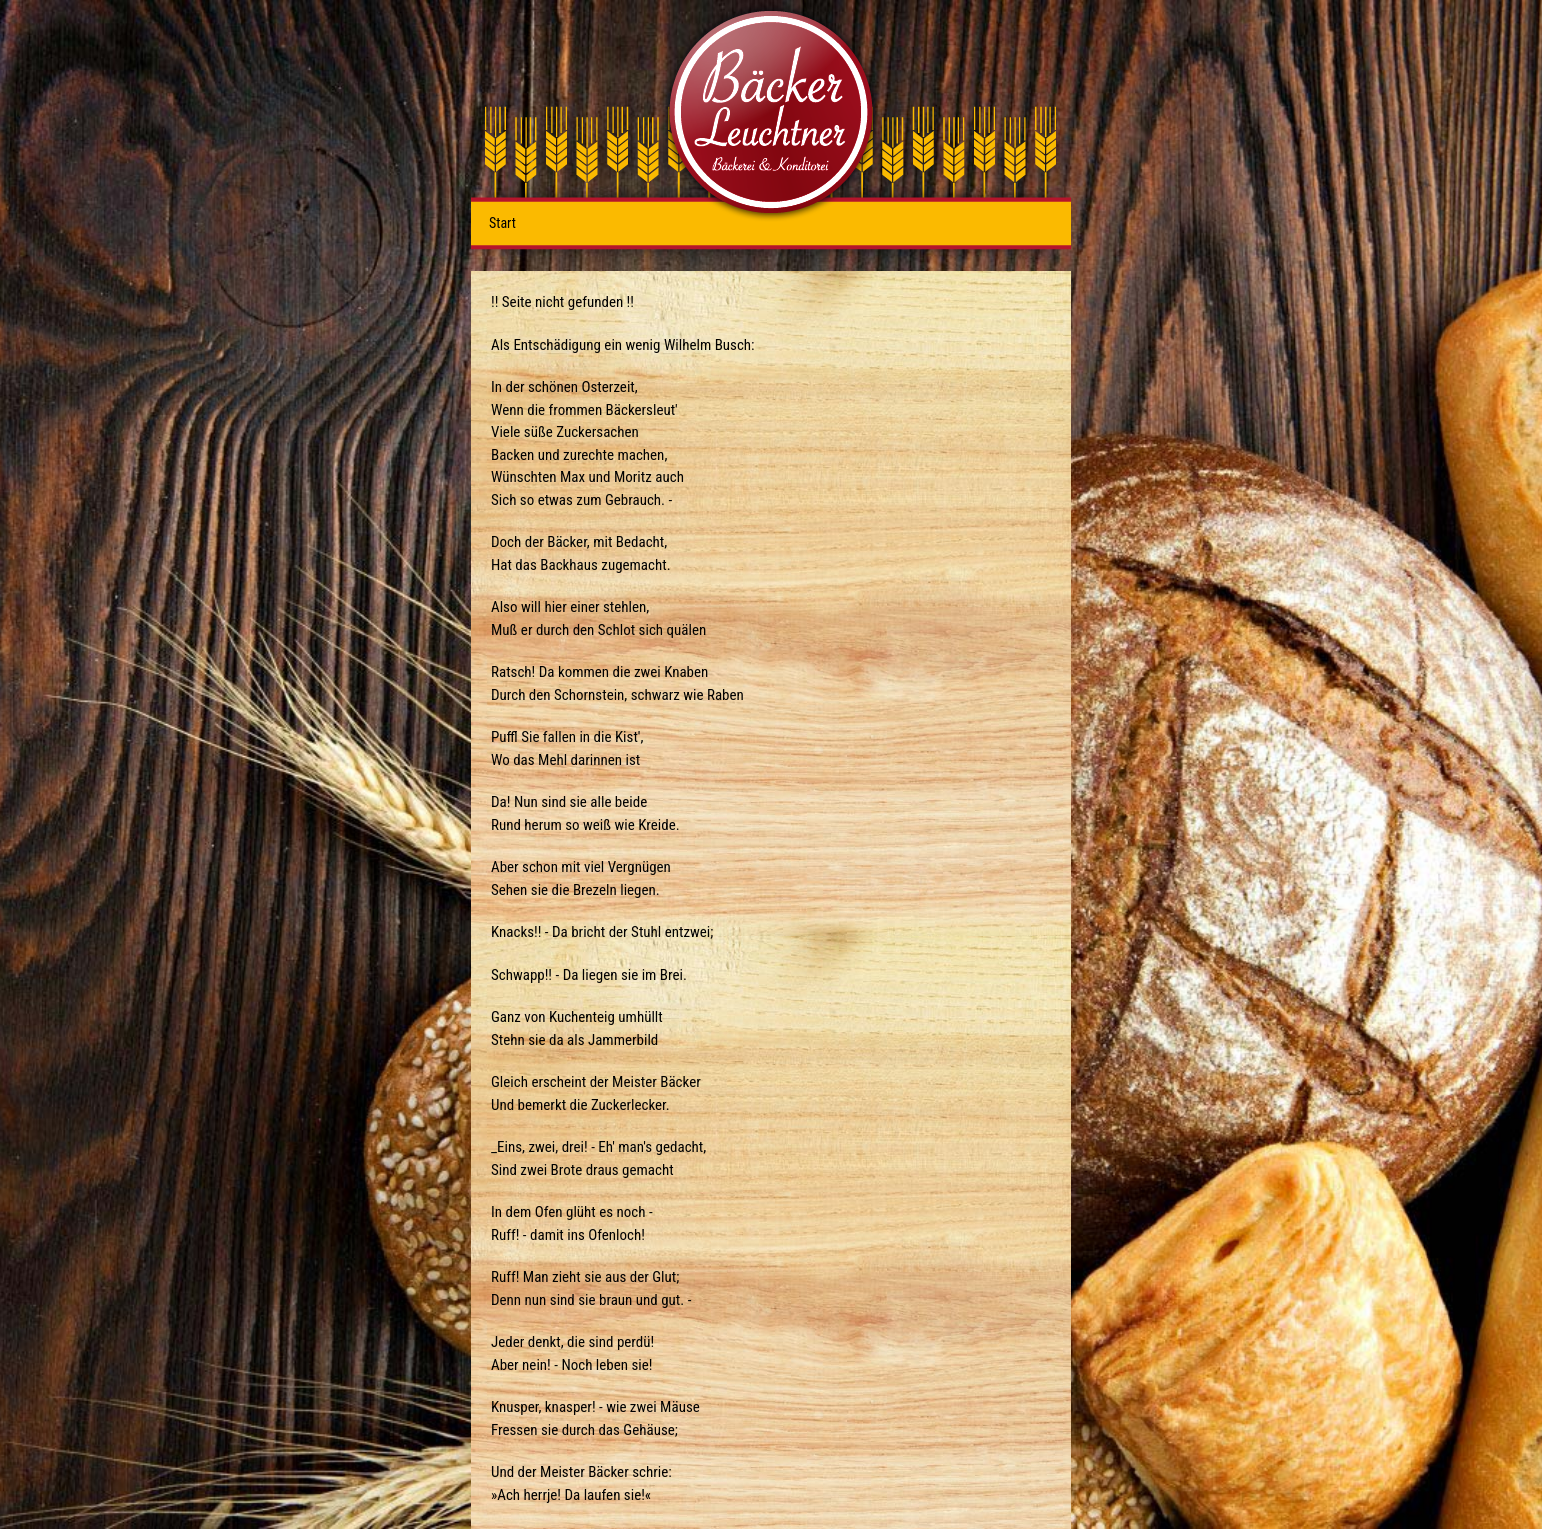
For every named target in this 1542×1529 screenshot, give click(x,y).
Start (502, 223)
